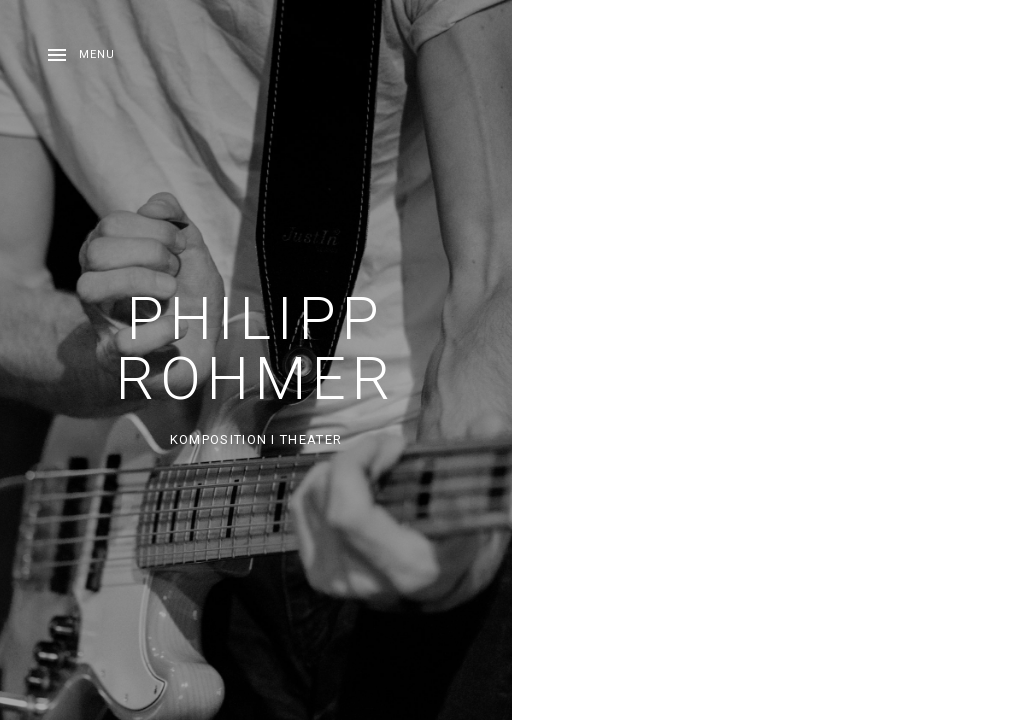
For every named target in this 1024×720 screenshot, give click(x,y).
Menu (97, 54)
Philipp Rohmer (256, 348)
